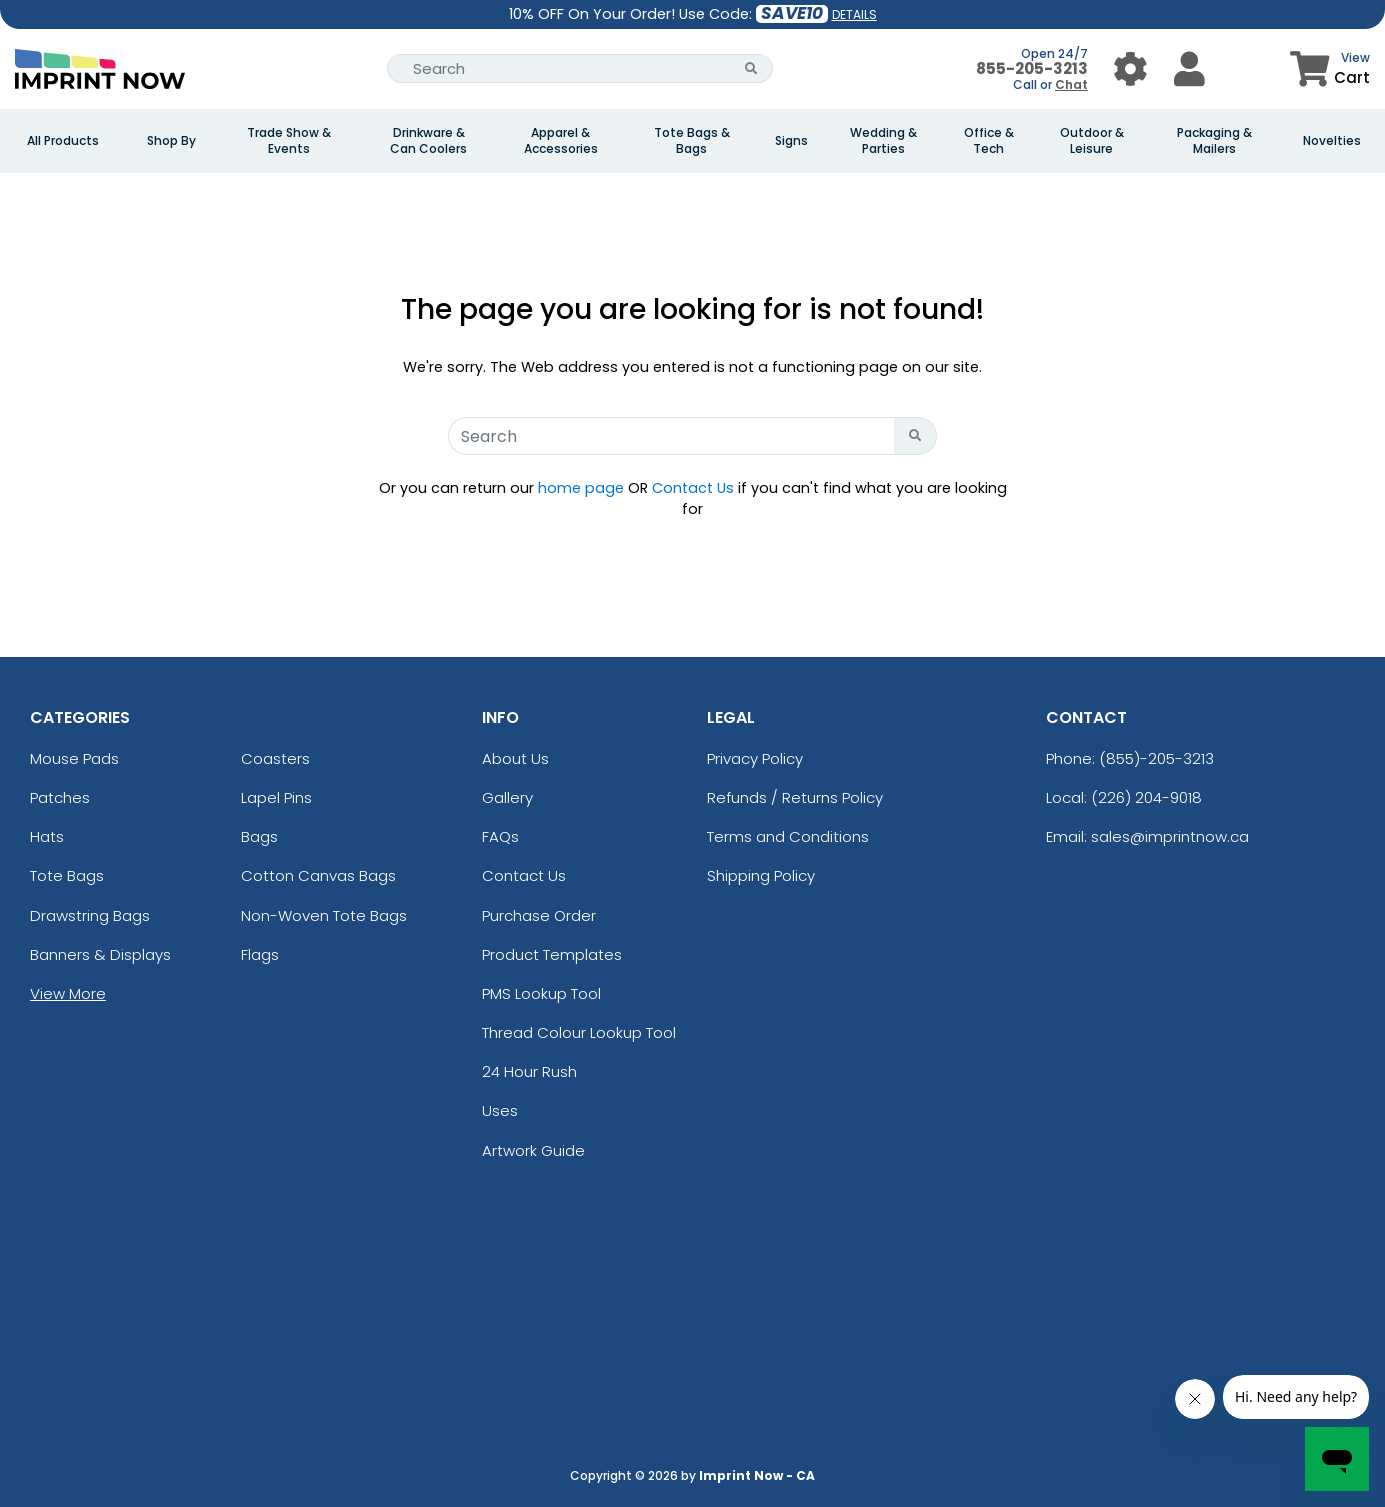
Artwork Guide (533, 1150)
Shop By (171, 141)
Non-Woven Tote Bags (324, 915)
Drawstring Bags (90, 915)
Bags (259, 836)
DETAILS (854, 14)
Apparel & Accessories (561, 141)
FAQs (500, 836)
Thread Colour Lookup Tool (579, 1032)
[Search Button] (751, 68)
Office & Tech (989, 141)
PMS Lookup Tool (541, 993)
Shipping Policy (761, 875)
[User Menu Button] (1130, 68)
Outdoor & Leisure (1092, 141)
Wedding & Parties (883, 141)
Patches (60, 797)
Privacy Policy (755, 758)
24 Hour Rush (529, 1071)
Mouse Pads (74, 758)
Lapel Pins (276, 797)
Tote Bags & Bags (692, 141)
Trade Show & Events (289, 141)
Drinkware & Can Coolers (428, 141)
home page (581, 488)
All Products (63, 141)
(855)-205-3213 (1156, 758)
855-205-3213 (1032, 68)
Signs (791, 141)
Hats (47, 836)
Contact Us (693, 488)
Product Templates (552, 954)
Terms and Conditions (788, 836)
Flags (260, 954)
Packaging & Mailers (1214, 141)
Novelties (1332, 141)
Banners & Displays (100, 954)
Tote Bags (67, 875)
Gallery (507, 797)
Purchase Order (539, 915)
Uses (500, 1110)
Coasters (275, 758)
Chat (1071, 84)
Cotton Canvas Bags (318, 875)
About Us (515, 758)
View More (68, 993)
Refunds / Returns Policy (795, 797)
